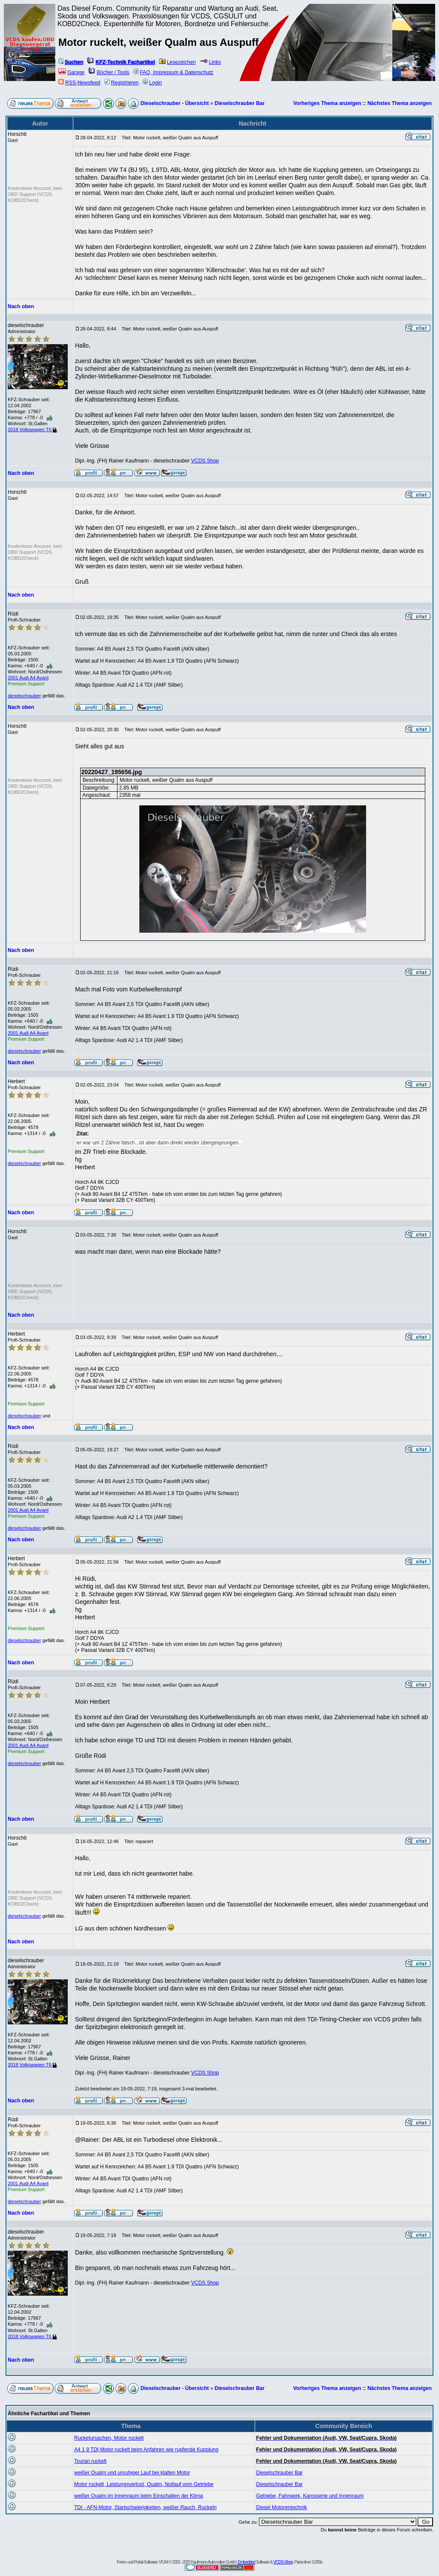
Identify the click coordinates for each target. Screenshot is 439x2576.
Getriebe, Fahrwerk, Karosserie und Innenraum (310, 2496)
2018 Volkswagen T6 (32, 429)
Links (210, 62)
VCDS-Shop (282, 2562)
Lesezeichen (177, 62)
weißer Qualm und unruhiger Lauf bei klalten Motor (132, 2473)
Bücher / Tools (109, 72)
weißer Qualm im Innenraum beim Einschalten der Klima (138, 2496)
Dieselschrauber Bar (239, 103)
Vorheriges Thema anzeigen (327, 103)
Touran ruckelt (90, 2461)
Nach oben (21, 306)
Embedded (246, 2562)
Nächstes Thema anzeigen (399, 103)
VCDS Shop (205, 461)
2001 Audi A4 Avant (28, 677)
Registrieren (122, 83)
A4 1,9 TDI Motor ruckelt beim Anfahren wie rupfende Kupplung (146, 2450)
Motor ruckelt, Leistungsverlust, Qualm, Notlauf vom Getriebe (143, 2484)
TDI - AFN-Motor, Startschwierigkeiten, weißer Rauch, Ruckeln (145, 2507)
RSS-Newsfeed (79, 83)
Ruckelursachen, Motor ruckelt (109, 2438)
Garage (71, 72)
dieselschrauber (24, 695)
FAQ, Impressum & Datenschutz (173, 72)
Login (152, 83)
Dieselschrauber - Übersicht (175, 103)
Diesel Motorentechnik (281, 2507)
